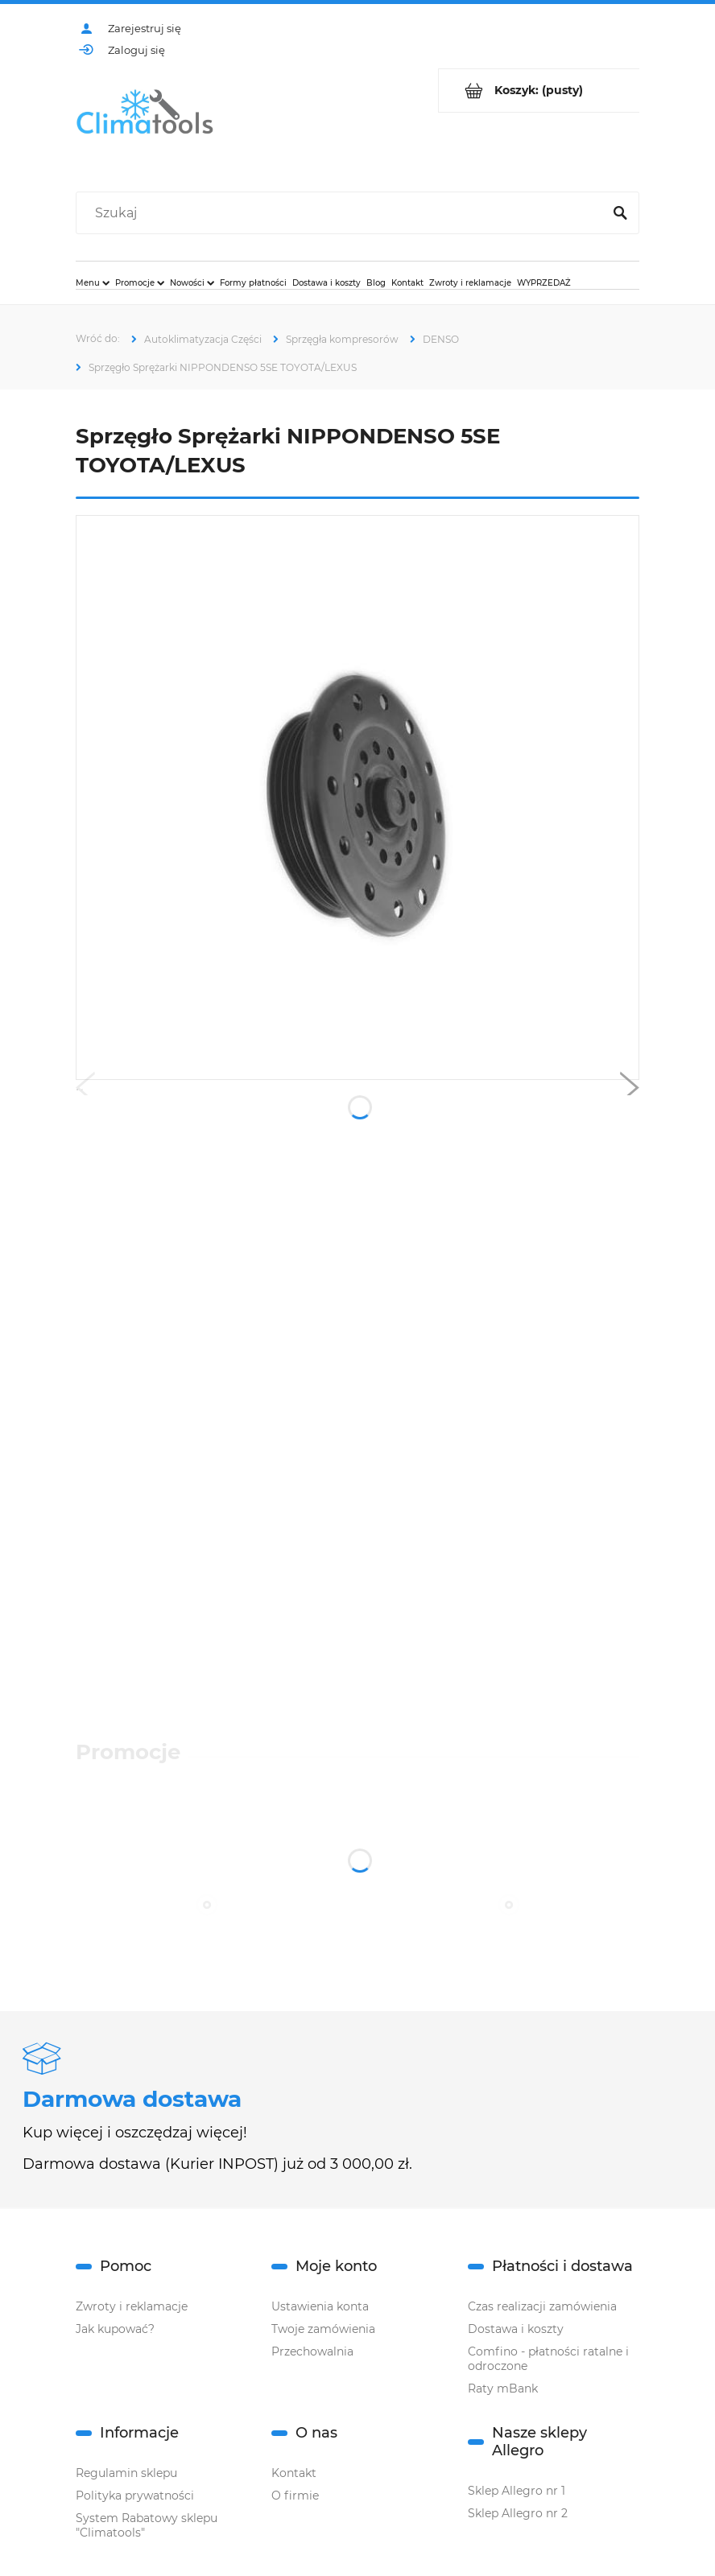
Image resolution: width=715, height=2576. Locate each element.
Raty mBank (503, 2388)
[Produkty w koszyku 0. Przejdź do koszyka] (539, 90)
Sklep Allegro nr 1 (516, 2490)
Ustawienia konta (320, 2306)
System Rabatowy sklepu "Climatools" (146, 2525)
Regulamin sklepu (126, 2473)
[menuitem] (93, 282)
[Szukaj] (620, 213)
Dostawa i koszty (516, 2329)
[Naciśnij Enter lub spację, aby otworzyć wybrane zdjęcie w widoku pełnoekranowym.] (358, 797)
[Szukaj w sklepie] (342, 213)
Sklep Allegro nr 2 (518, 2513)
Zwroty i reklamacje (132, 2306)
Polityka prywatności (135, 2495)
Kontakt (293, 2473)
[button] (85, 1091)
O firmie (295, 2495)
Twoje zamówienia (323, 2329)
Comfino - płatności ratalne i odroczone (548, 2358)
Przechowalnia (312, 2351)
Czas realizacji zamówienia (542, 2306)
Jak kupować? (115, 2329)
